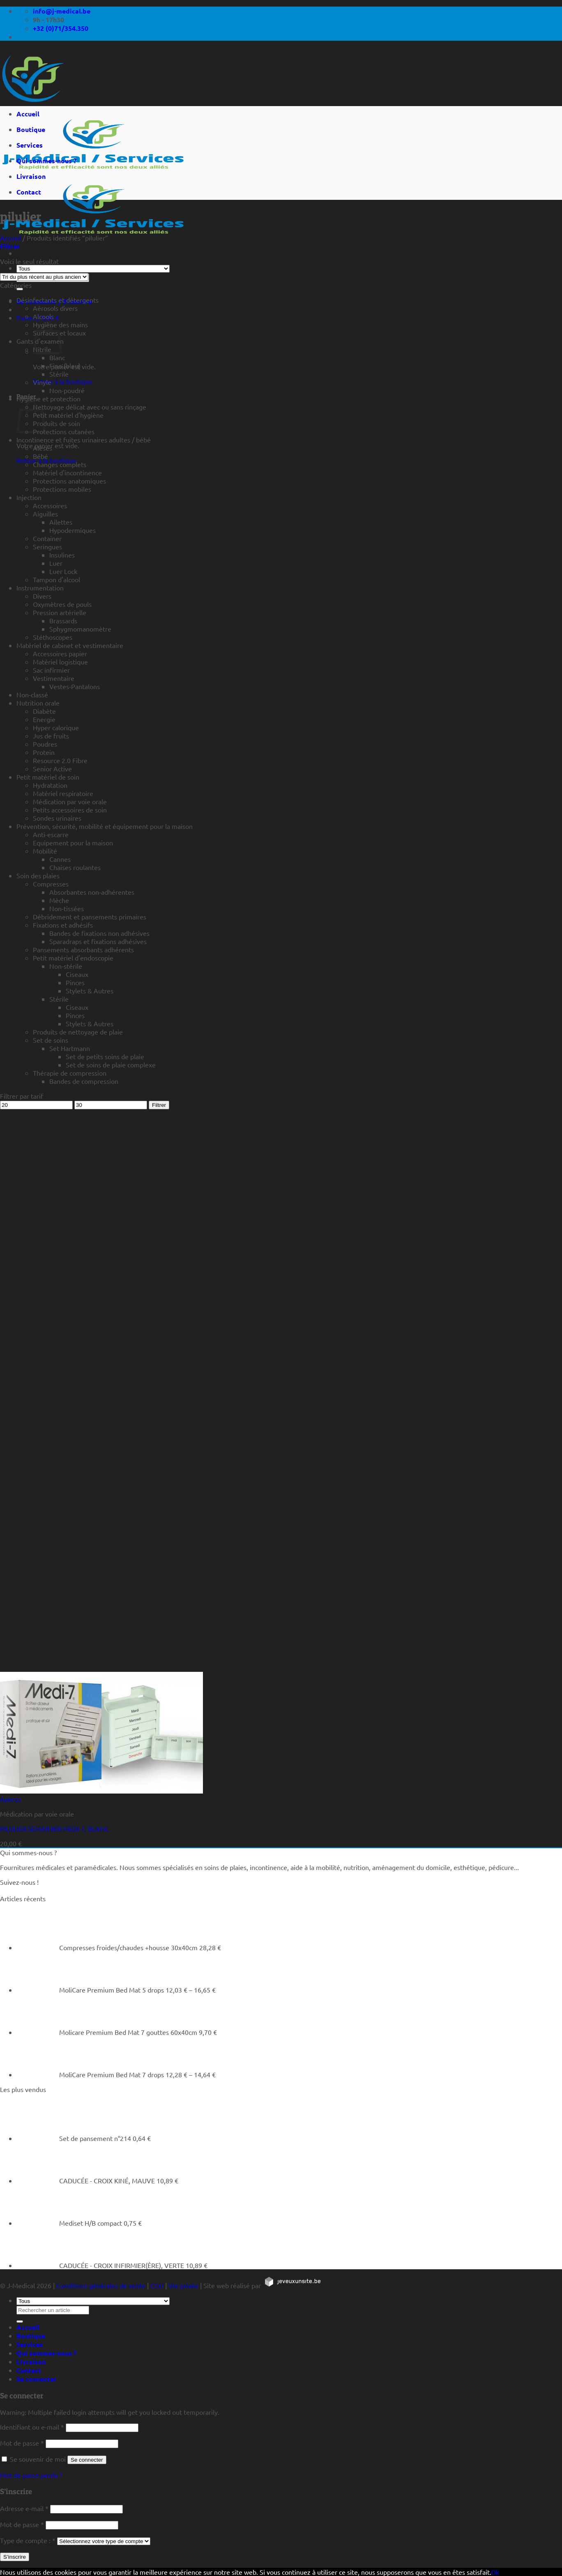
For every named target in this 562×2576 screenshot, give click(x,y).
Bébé (40, 456)
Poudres (45, 744)
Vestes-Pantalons (74, 686)
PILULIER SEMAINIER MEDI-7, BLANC (54, 1828)
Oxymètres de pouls (62, 604)
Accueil (27, 113)
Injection (28, 497)
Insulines (62, 555)
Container (47, 538)
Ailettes (60, 522)
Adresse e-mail (24, 2508)
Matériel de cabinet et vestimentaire (69, 645)
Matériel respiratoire (63, 793)
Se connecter (87, 2460)
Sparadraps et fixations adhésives (98, 941)
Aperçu (10, 1799)
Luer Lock (63, 571)
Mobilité (45, 851)
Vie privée (183, 2285)
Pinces (75, 982)
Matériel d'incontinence (67, 472)
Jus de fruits (51, 735)
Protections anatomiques (69, 481)
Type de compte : (27, 2540)
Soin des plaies (38, 875)
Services (29, 145)
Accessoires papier (60, 653)
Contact (28, 191)
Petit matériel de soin (47, 777)
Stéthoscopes (52, 637)
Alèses (42, 448)
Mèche (59, 900)
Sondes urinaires (57, 818)
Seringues (47, 546)
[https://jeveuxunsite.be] (292, 2285)
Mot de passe (22, 2443)
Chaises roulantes (75, 867)
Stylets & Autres (89, 990)
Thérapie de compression (69, 1073)
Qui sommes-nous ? (46, 160)
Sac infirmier (51, 670)
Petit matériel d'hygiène (68, 415)
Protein (44, 752)
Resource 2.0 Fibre (60, 760)
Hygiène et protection (48, 398)
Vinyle (42, 382)
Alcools (43, 316)
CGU (157, 2285)
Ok (495, 2572)
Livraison (31, 176)
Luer (55, 563)
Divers (42, 596)
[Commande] (44, 277)
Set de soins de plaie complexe (111, 1064)
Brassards (63, 620)
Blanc (57, 357)
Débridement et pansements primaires (89, 916)
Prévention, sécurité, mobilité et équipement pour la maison (104, 826)
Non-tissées (66, 908)
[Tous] (93, 269)
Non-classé (32, 694)
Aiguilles (45, 513)
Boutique (30, 129)
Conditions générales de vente (100, 2285)
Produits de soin (56, 423)
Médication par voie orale (70, 801)
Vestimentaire (53, 678)
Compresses (51, 883)
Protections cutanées (63, 431)
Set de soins (50, 1040)
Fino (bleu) (65, 365)
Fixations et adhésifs (63, 925)
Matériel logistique (60, 661)
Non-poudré (67, 390)
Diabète (44, 711)
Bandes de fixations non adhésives (99, 933)
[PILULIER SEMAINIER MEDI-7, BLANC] (101, 1791)
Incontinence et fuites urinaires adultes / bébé (83, 439)
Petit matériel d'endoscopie (73, 958)
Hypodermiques (72, 530)
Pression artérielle (59, 612)
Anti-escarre (51, 834)
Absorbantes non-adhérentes (91, 892)
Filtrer (159, 1105)
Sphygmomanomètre (80, 629)
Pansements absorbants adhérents (83, 949)
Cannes (60, 859)
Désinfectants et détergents (57, 300)
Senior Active (52, 768)
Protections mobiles (62, 489)
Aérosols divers (55, 308)
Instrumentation (40, 587)
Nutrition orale (38, 703)
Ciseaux (77, 974)
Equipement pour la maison (73, 842)
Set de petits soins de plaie (105, 1056)
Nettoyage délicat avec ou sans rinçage (89, 407)
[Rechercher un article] (19, 289)
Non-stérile (65, 966)
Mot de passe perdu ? (31, 2475)
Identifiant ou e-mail (32, 2427)
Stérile (59, 374)
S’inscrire (14, 2557)
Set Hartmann (69, 1048)
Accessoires (50, 505)
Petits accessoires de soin (70, 809)
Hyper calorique (56, 727)
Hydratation (50, 785)
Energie (44, 719)
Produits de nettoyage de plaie (78, 1032)
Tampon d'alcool (56, 579)
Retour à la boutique (62, 381)
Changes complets (59, 464)
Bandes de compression (83, 1081)
